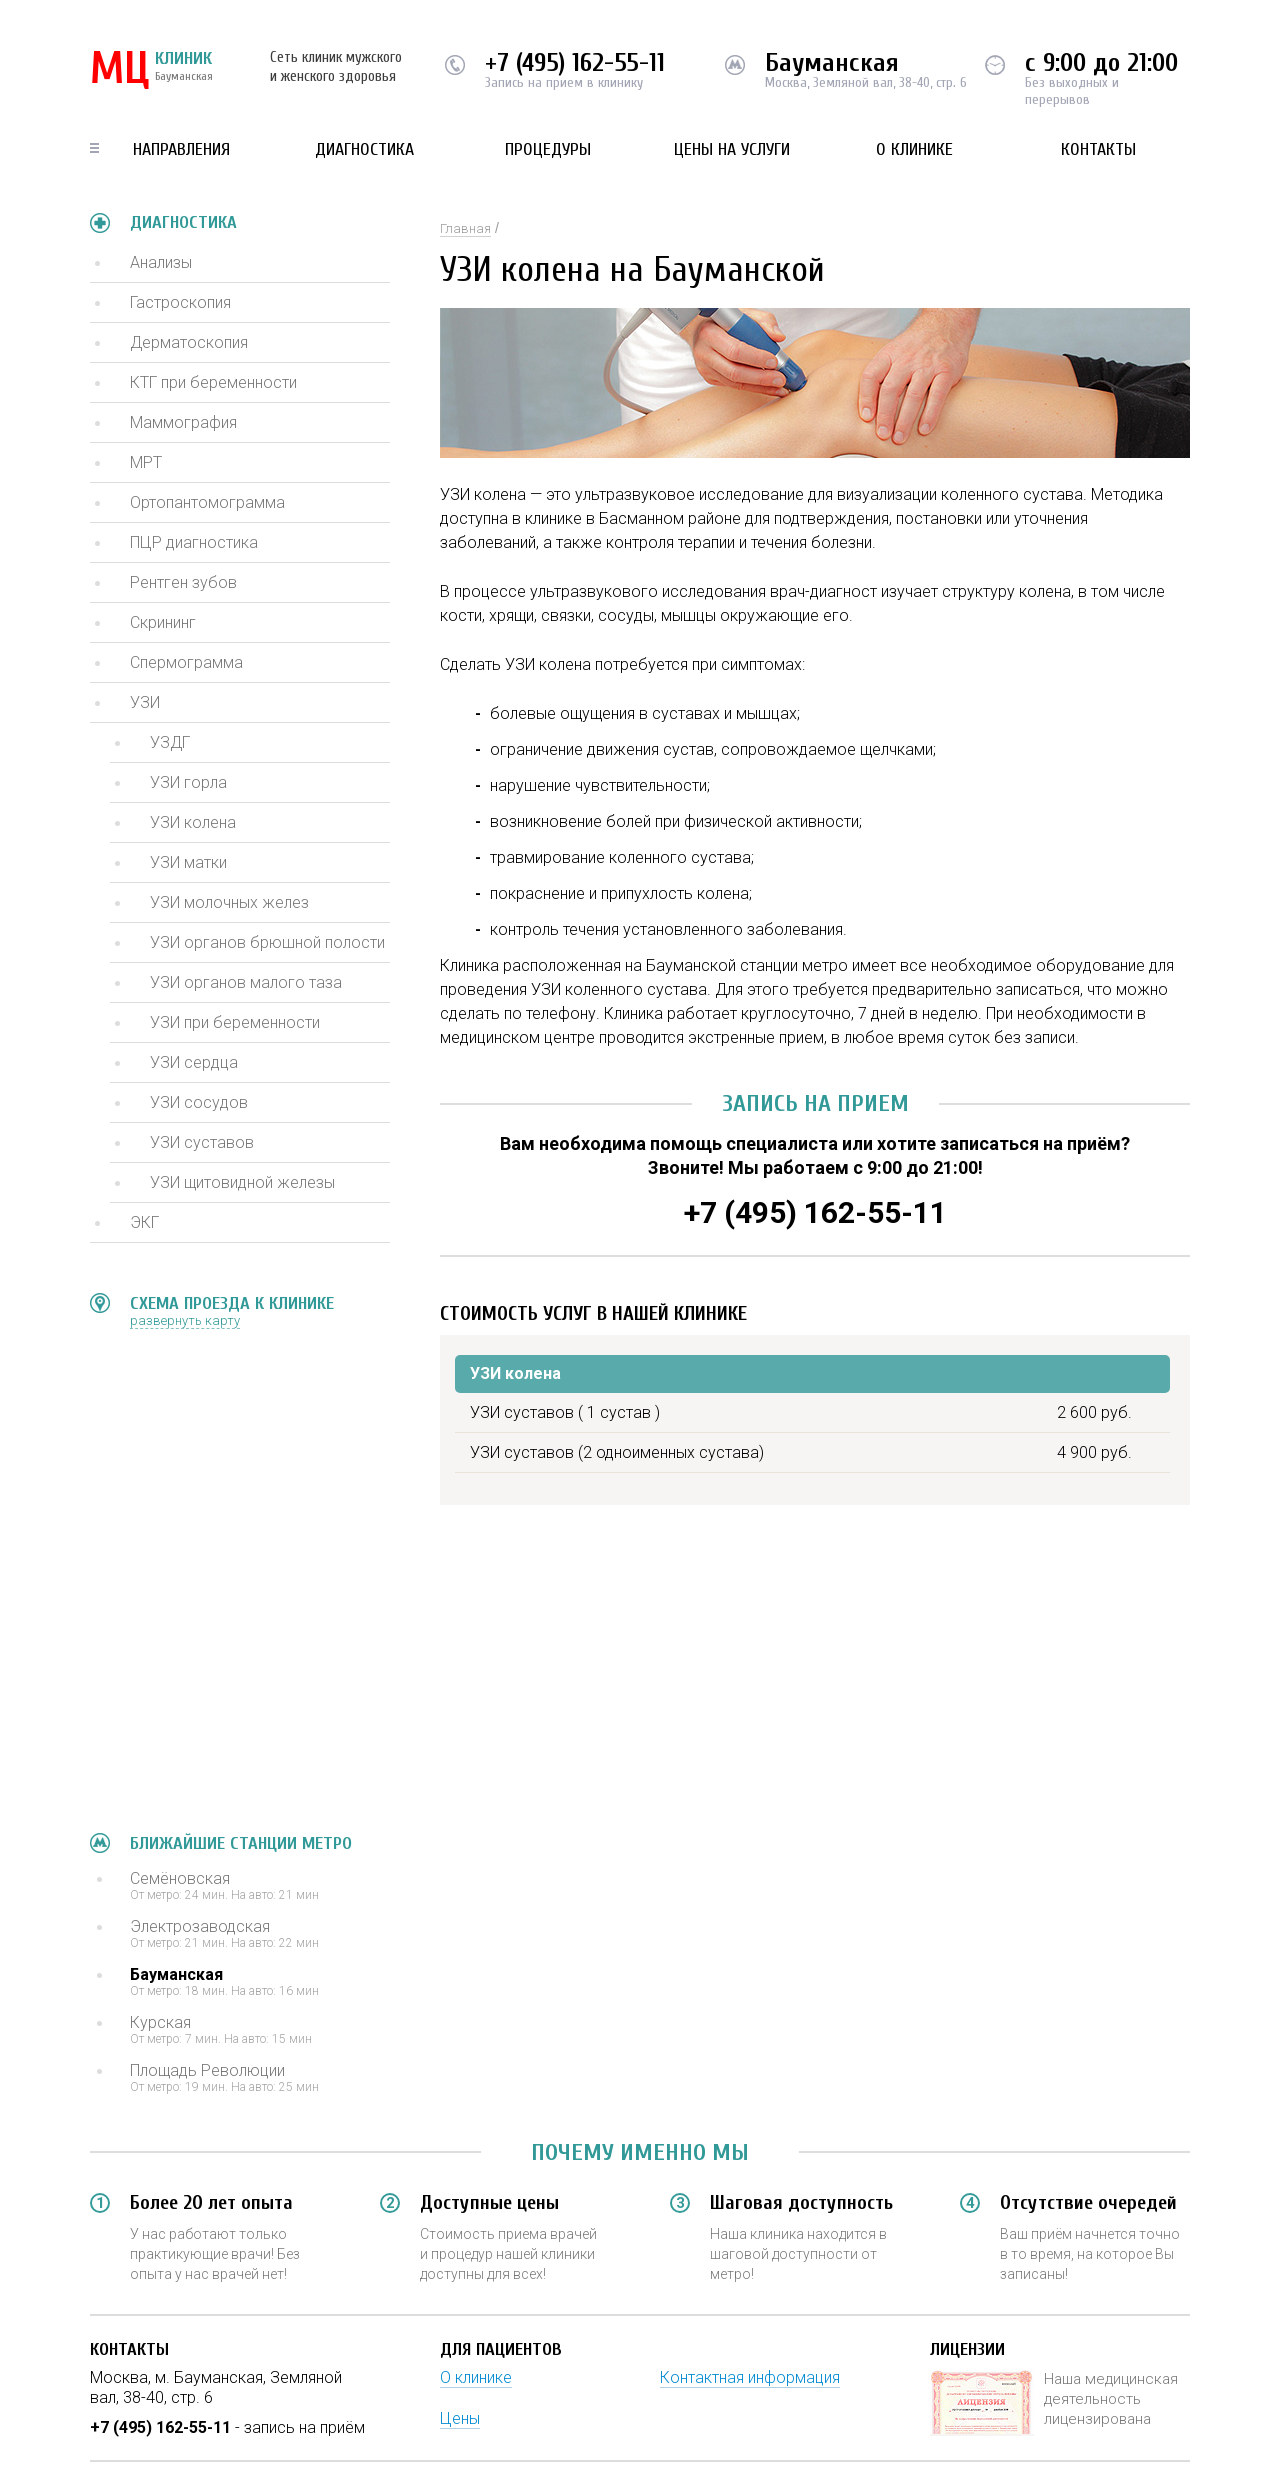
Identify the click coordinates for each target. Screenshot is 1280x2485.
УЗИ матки (188, 862)
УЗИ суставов (202, 1142)
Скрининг (163, 622)
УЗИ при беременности (235, 1022)
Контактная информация (750, 2377)
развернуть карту (185, 1320)
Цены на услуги (732, 149)
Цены (460, 2418)
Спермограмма (186, 662)
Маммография (183, 422)
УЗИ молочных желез (229, 902)
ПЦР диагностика (194, 542)
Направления (181, 149)
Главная (465, 228)
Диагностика (364, 149)
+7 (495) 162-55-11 (575, 63)
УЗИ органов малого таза (246, 982)
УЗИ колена (193, 822)
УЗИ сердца (194, 1062)
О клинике (914, 149)
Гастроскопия (180, 302)
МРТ (146, 462)
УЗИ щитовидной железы (242, 1182)
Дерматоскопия (189, 342)
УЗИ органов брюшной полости (267, 942)
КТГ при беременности (213, 382)
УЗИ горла (188, 782)
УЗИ (145, 702)
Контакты (1098, 149)
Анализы (161, 262)
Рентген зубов (183, 582)
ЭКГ (144, 1222)
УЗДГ (170, 742)
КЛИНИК (151, 70)
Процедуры (548, 149)
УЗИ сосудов (199, 1102)
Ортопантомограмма (207, 502)
